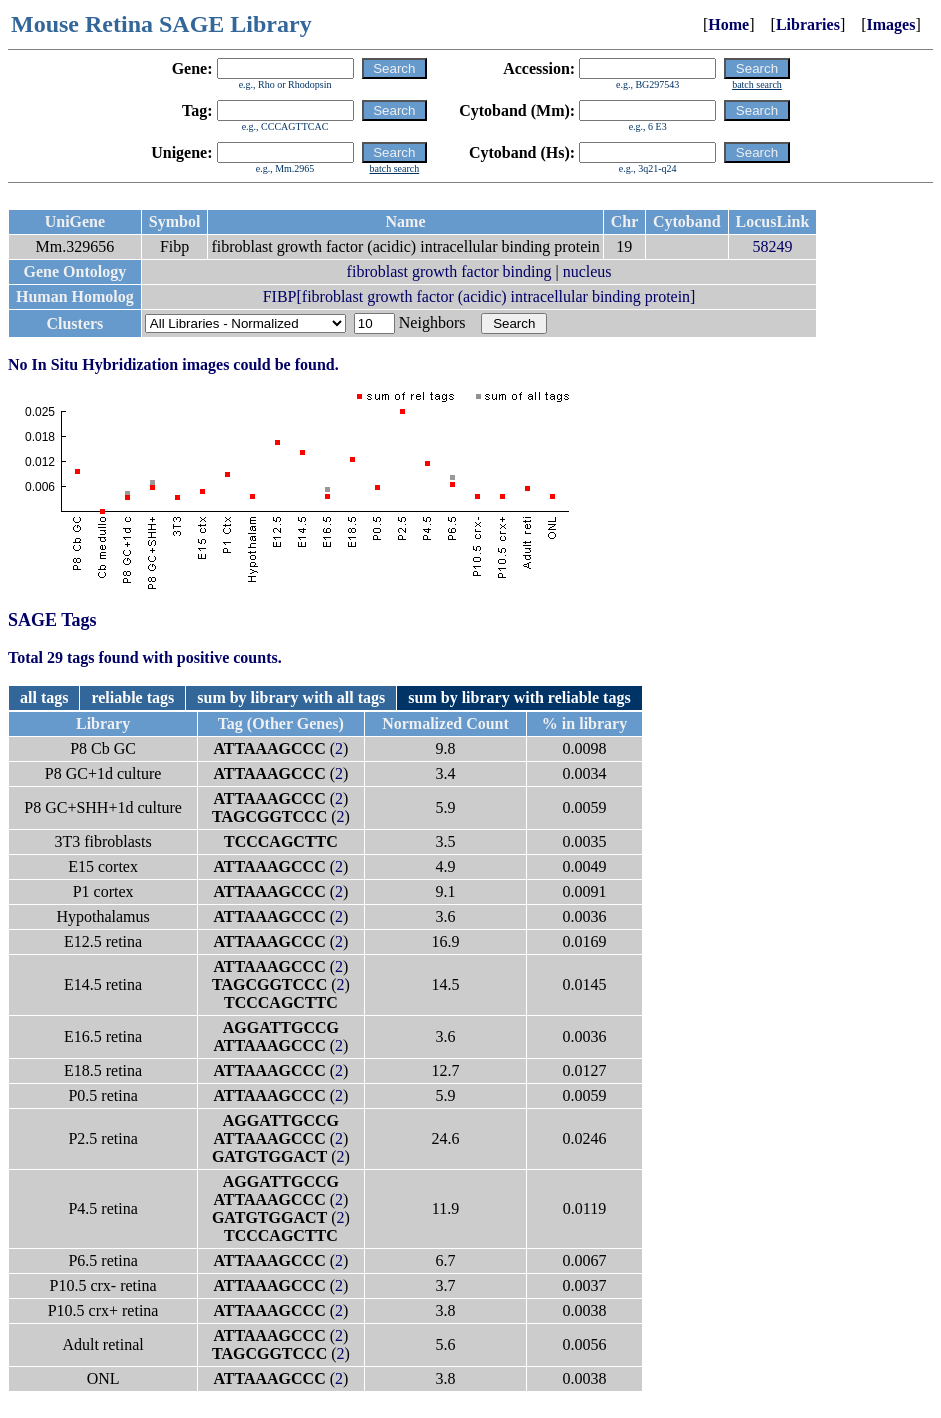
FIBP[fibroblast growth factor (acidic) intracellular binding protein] (479, 296)
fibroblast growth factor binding (449, 271)
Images (891, 24)
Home (728, 24)
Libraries (808, 24)
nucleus (587, 271)
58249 (772, 246)
